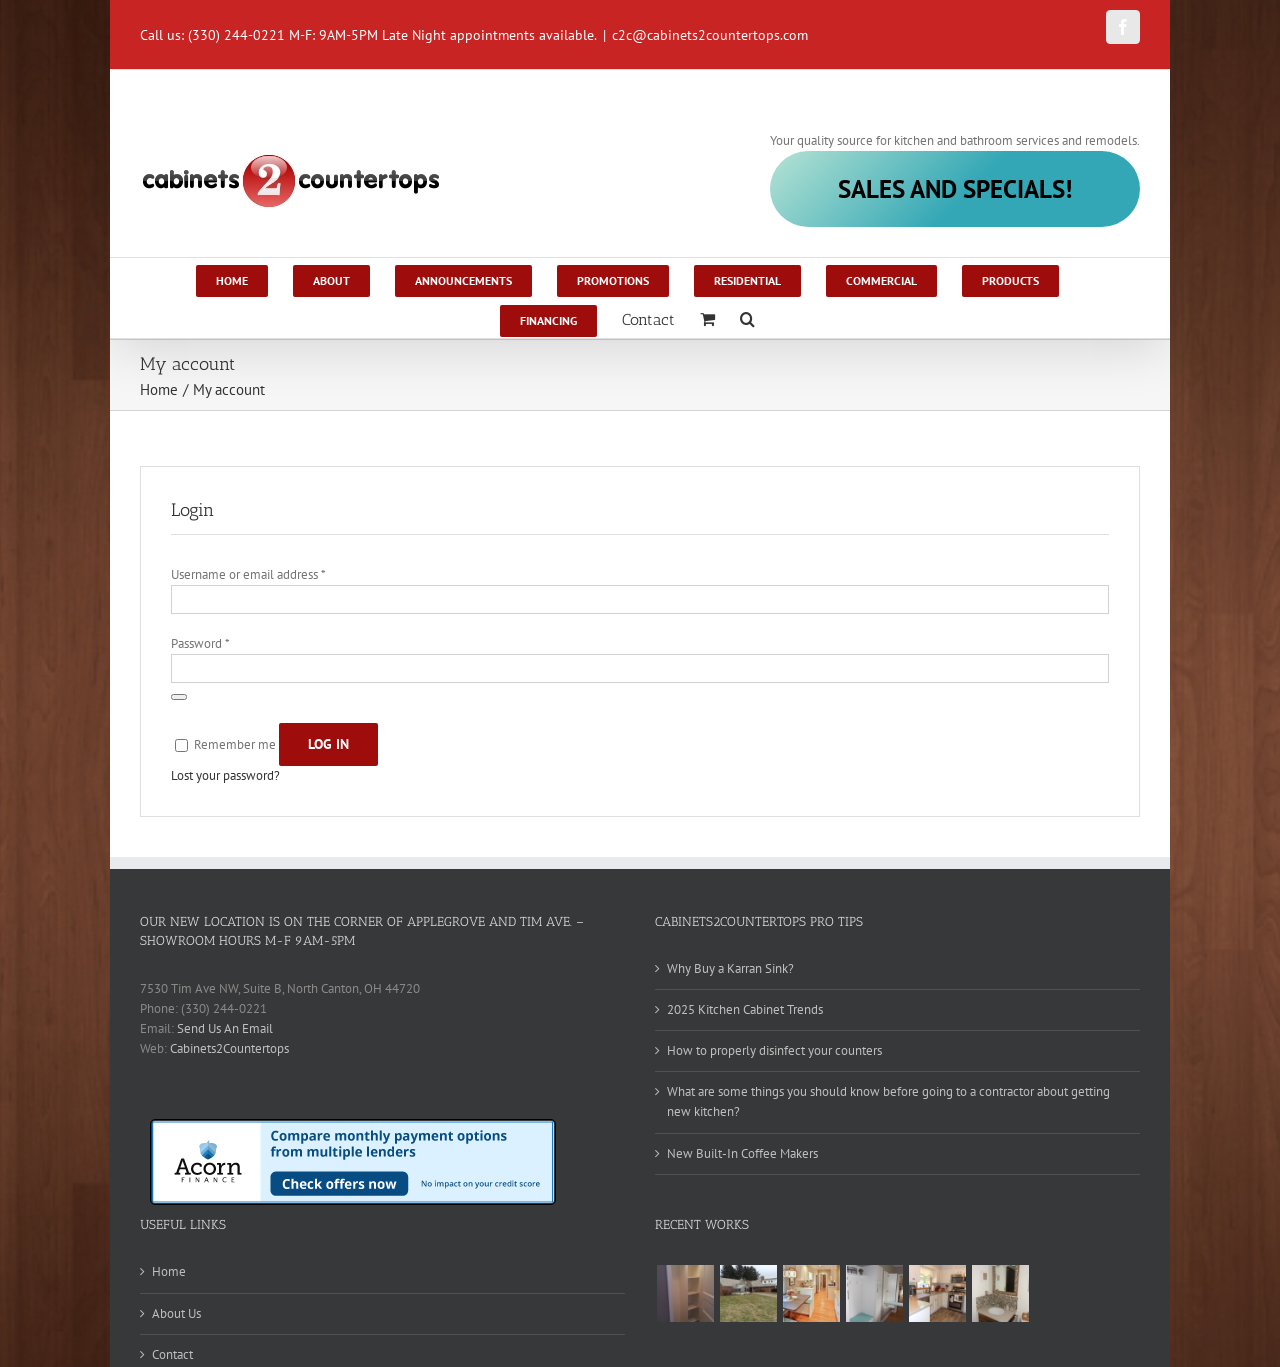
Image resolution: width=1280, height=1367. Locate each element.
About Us (176, 1313)
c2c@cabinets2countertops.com (710, 35)
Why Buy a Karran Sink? (730, 968)
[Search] (747, 318)
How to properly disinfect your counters (774, 1050)
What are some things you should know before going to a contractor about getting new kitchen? (888, 1101)
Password (200, 643)
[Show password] (179, 697)
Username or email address (248, 574)
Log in (328, 744)
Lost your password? (225, 775)
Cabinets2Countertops (229, 1048)
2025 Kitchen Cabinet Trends (745, 1009)
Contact (172, 1354)
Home (169, 1271)
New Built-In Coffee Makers (742, 1153)
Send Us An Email (225, 1028)
